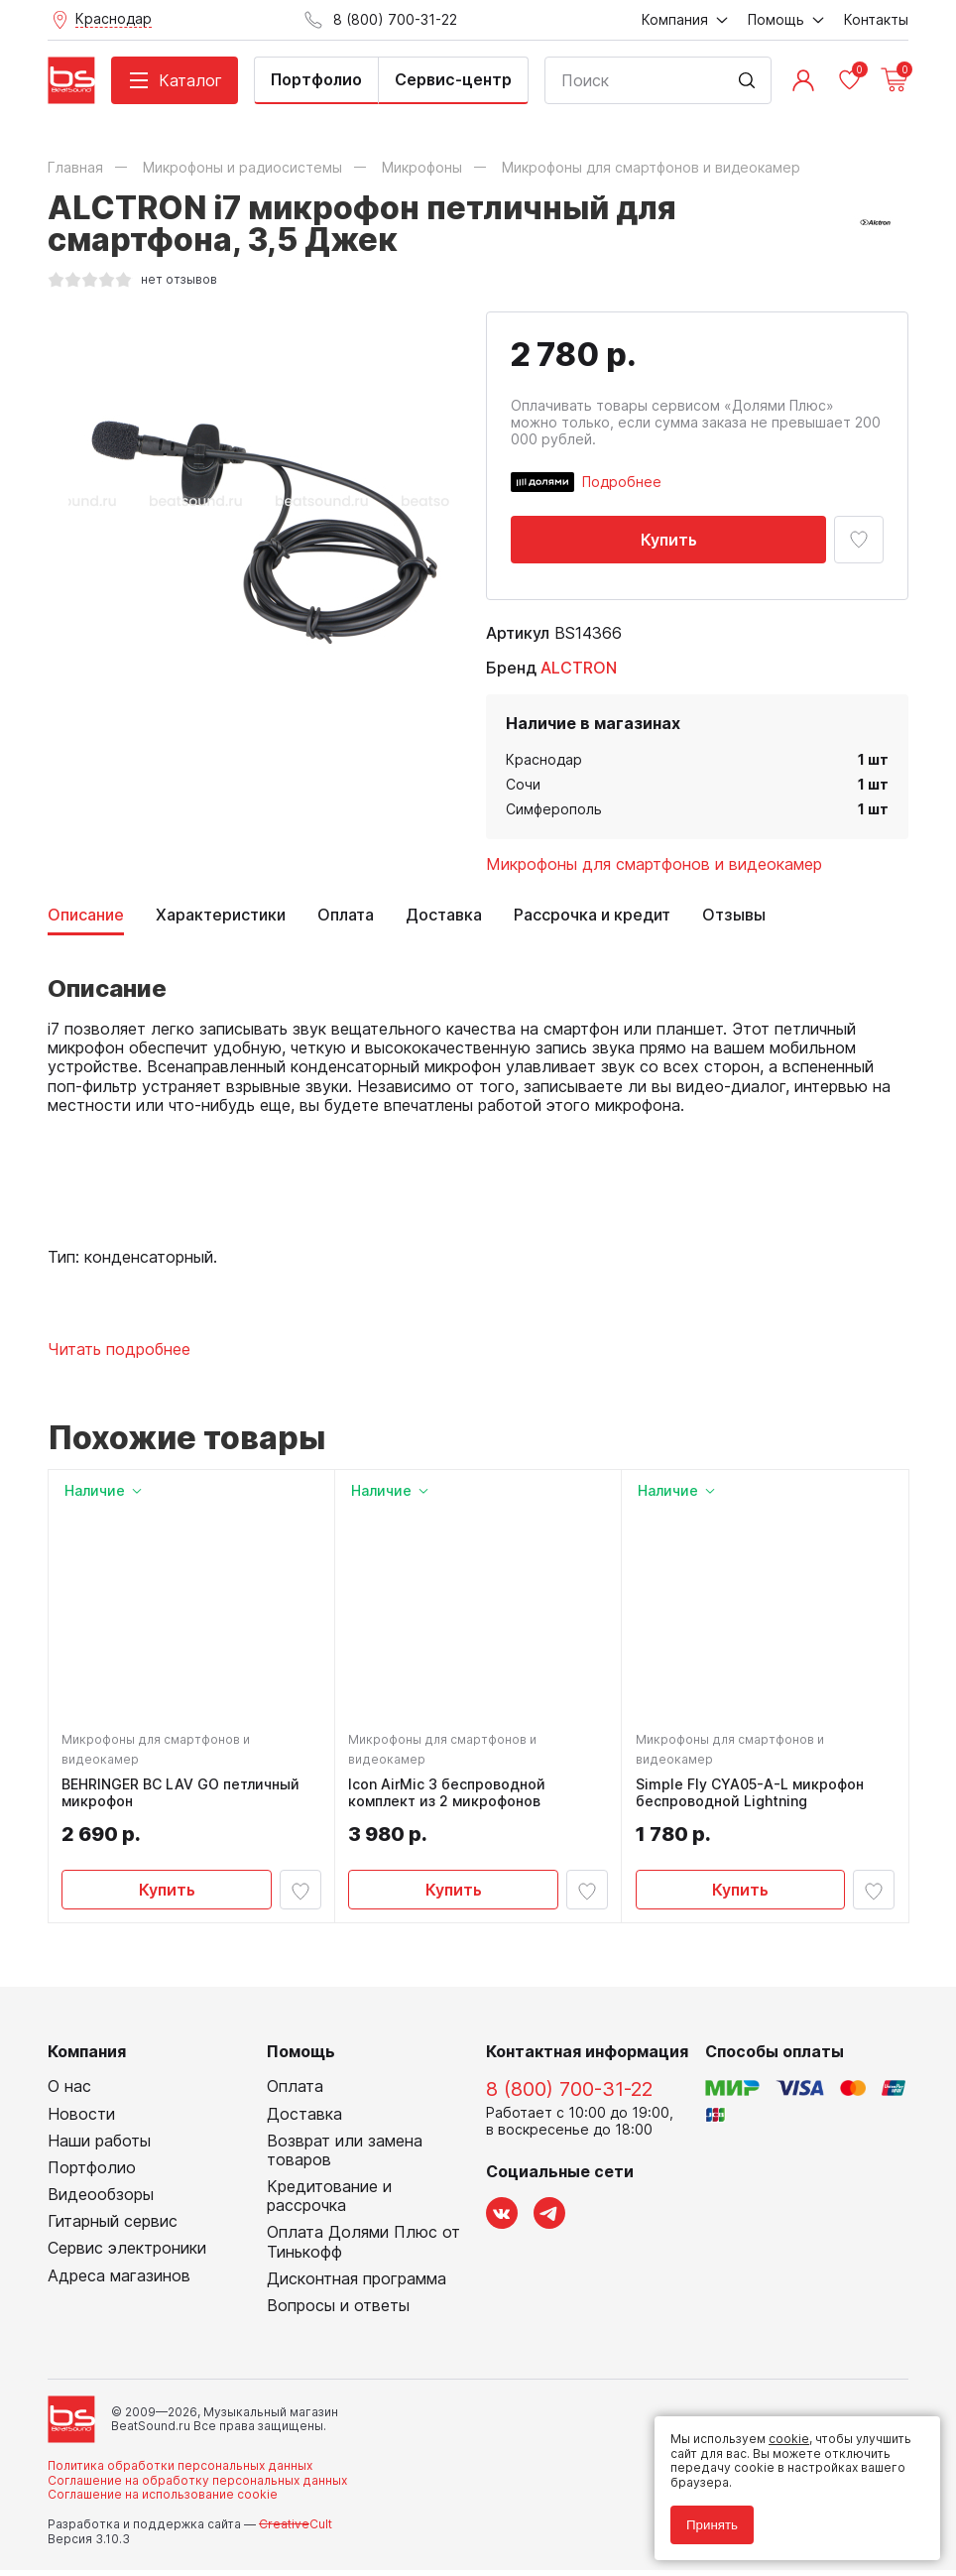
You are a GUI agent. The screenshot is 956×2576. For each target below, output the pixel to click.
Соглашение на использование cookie (163, 2500)
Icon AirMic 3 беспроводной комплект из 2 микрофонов (449, 1795)
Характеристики (221, 915)
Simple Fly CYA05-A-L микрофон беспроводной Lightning (752, 1795)
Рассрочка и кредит (592, 915)
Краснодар (544, 759)
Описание (86, 915)
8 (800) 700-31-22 (569, 2095)
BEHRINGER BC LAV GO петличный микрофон (183, 1795)
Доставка (444, 915)
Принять (712, 2524)
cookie (789, 2438)
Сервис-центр (453, 79)
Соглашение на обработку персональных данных (197, 2485)
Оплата (345, 915)
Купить (669, 540)
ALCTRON (578, 667)
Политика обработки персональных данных (180, 2471)
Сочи (523, 784)
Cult (295, 2529)
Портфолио (316, 79)
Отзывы (734, 915)
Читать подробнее (119, 1349)
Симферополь (554, 808)
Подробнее (621, 481)
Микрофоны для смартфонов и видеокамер (654, 864)
